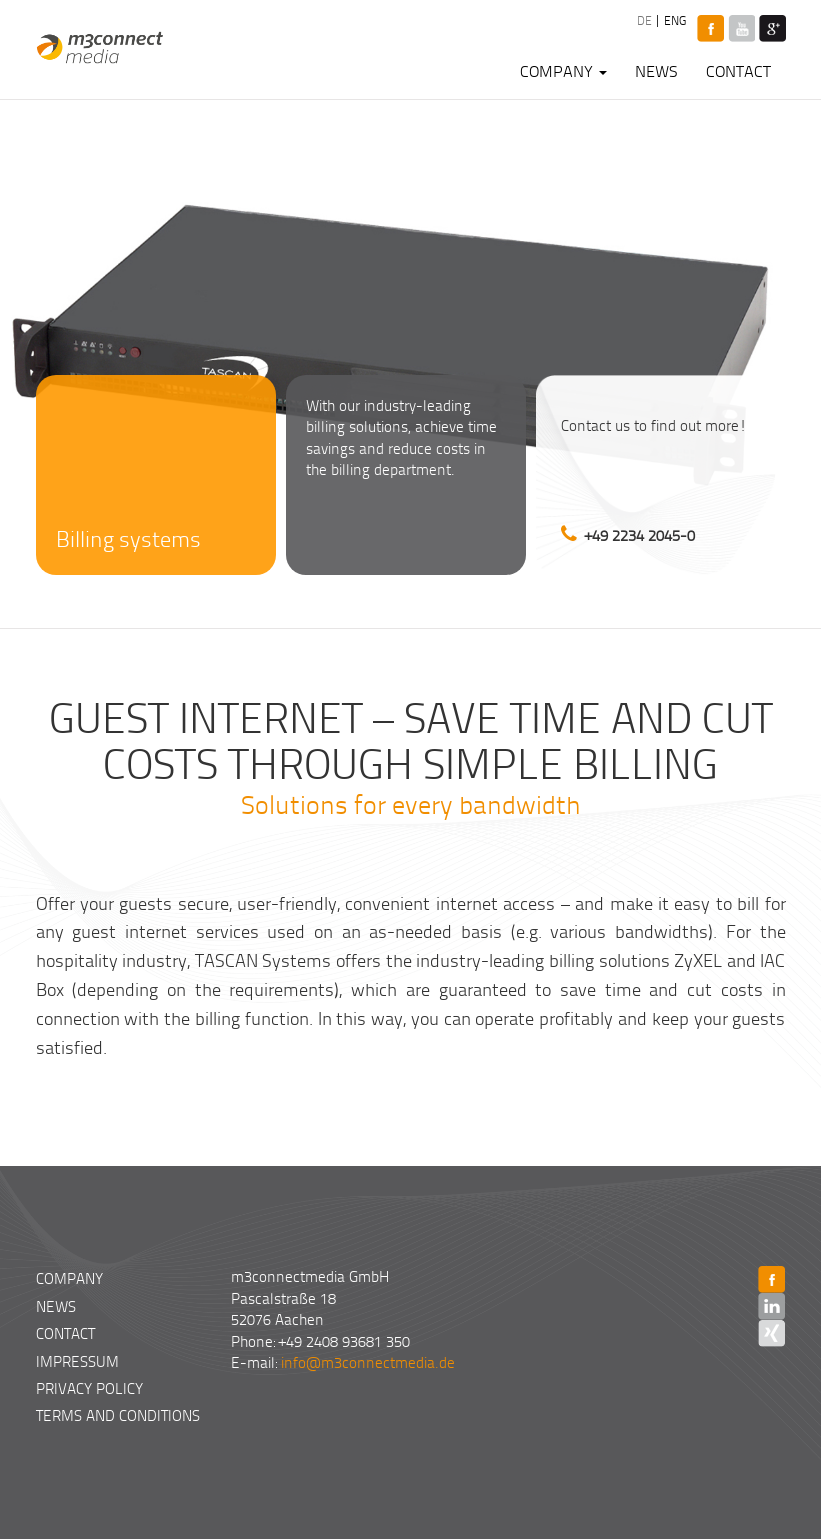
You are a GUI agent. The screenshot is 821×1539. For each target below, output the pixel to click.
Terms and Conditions (118, 1415)
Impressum (77, 1361)
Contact (738, 71)
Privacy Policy (89, 1388)
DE (643, 20)
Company (563, 71)
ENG (673, 20)
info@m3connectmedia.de (368, 1362)
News (656, 71)
